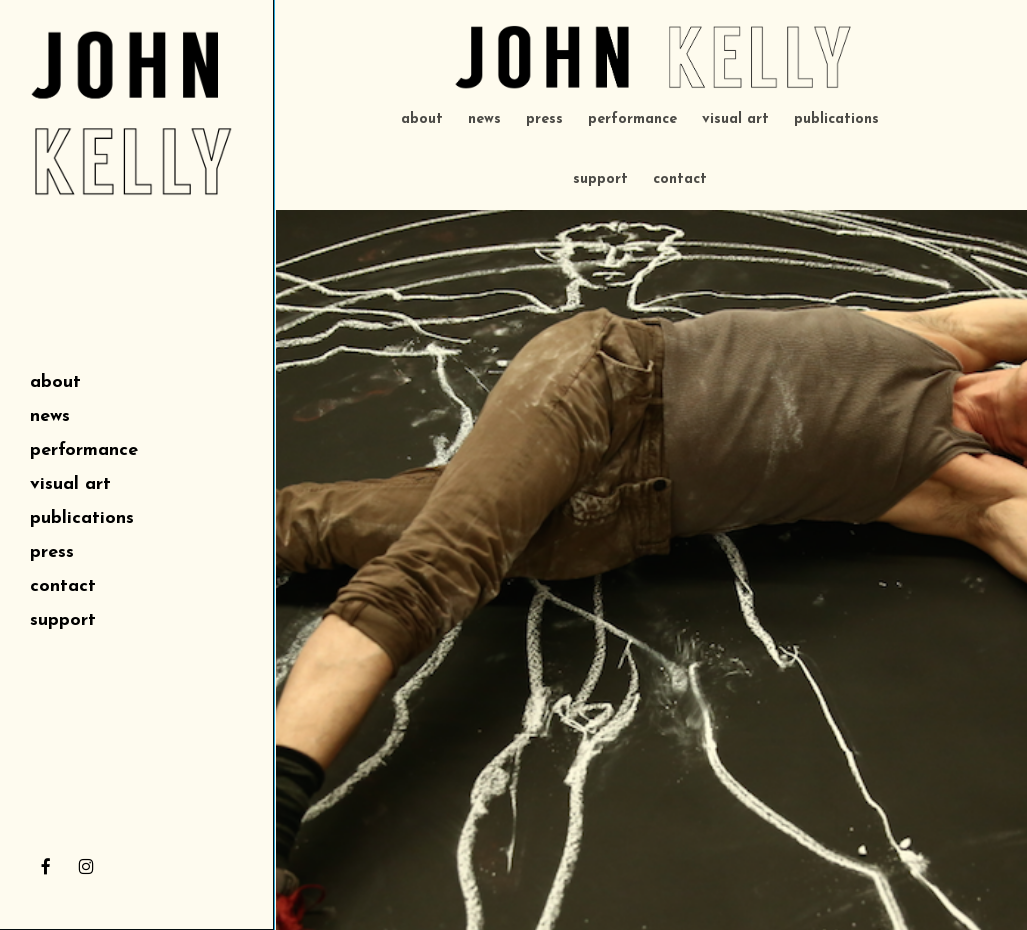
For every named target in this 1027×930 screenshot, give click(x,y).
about (422, 119)
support (600, 179)
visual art (735, 119)
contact (680, 179)
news (484, 119)
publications (836, 119)
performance (632, 119)
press (544, 119)
